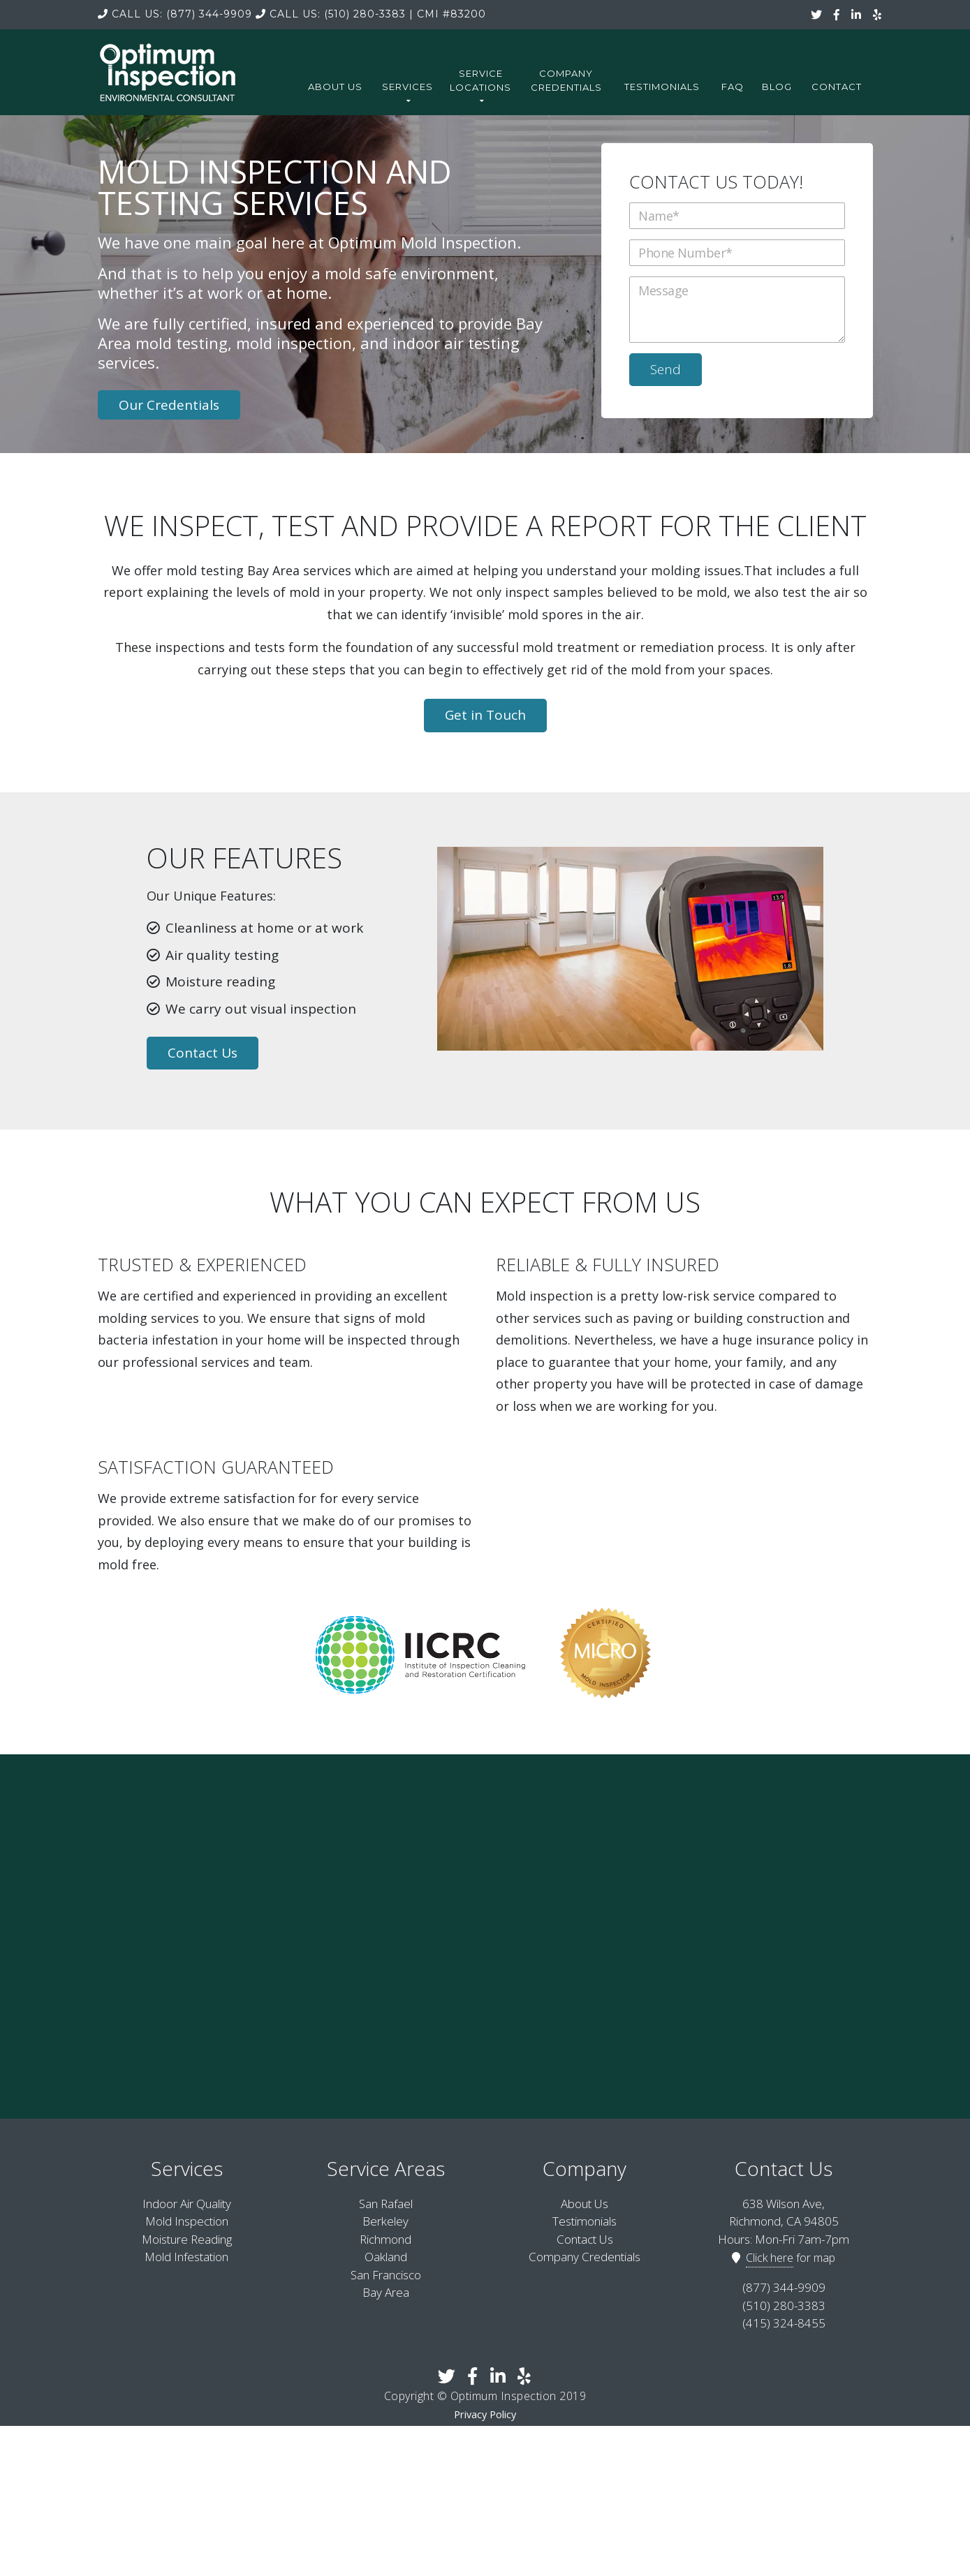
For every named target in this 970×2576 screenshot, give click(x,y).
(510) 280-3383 (331, 14)
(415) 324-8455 (783, 2322)
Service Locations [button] (480, 85)
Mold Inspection (186, 2220)
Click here (769, 2256)
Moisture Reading (187, 2237)
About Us (335, 86)
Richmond (385, 2237)
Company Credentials (566, 80)
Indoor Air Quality (186, 2201)
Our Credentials (169, 403)
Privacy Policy (485, 2412)
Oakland (386, 2255)
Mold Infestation (186, 2255)
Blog (777, 86)
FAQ (732, 86)
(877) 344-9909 (175, 14)
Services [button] (407, 92)
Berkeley (385, 2220)
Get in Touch (485, 713)
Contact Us (202, 1051)
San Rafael (386, 2201)
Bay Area (385, 2291)
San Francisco (386, 2273)
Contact (836, 86)
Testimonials (662, 86)
